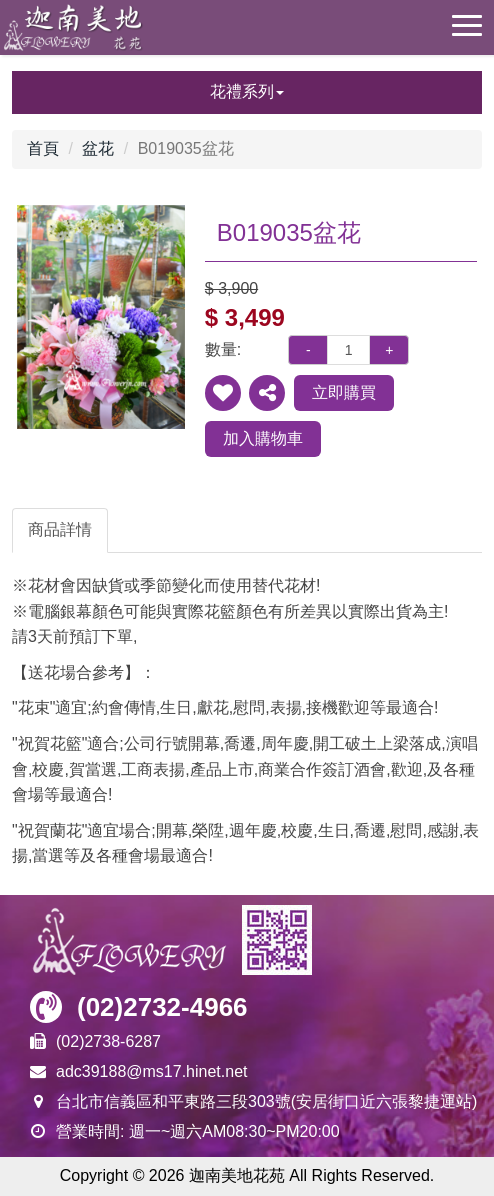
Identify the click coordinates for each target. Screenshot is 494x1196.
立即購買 (344, 392)
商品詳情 (60, 529)
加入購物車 (263, 438)
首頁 (43, 148)
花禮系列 (247, 91)
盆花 (98, 148)
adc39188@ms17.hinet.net (151, 1071)
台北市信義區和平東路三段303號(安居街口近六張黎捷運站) (266, 1101)
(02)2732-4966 (162, 1007)
